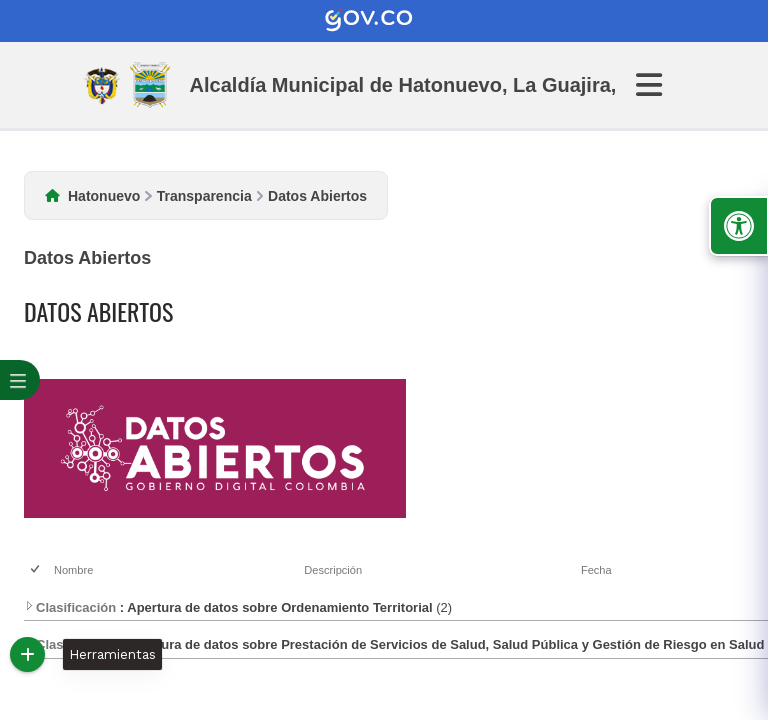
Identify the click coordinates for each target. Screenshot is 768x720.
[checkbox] (36, 570)
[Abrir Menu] (661, 85)
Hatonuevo (104, 196)
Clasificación (70, 607)
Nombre (73, 570)
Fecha (596, 570)
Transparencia (204, 196)
